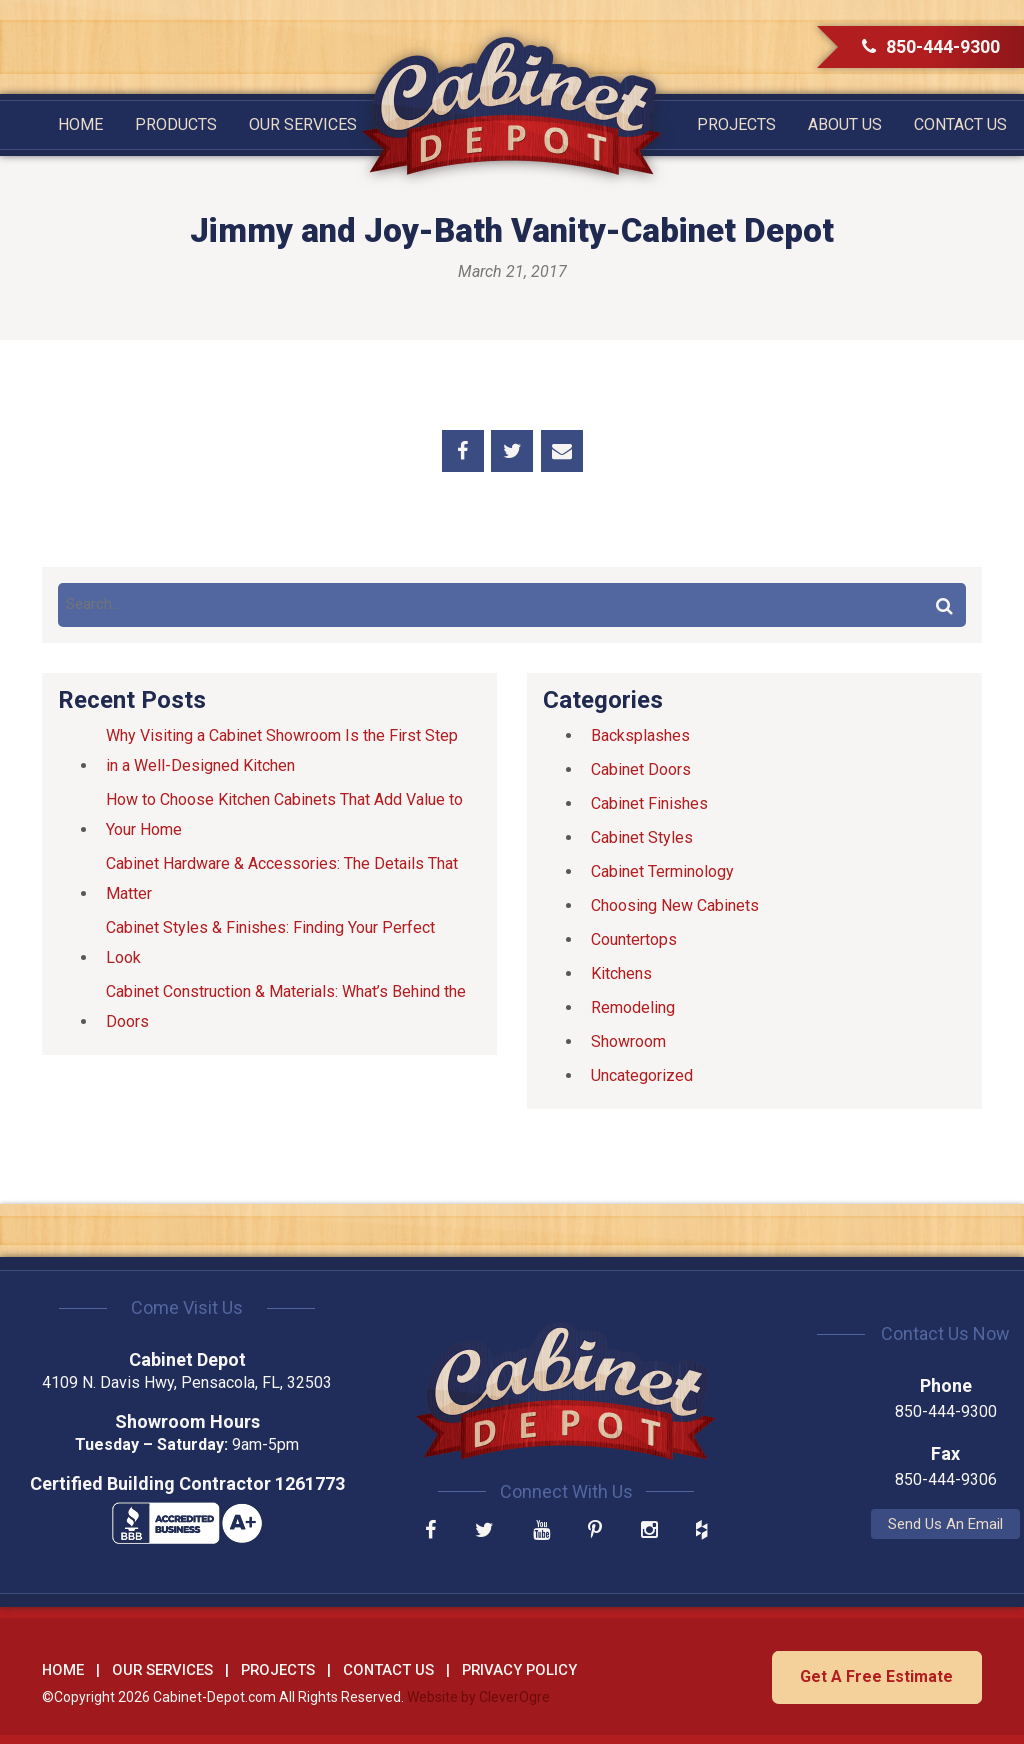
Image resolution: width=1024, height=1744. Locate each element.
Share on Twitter (512, 451)
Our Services (303, 124)
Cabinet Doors (641, 769)
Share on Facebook (463, 451)
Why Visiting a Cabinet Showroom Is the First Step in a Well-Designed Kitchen (282, 750)
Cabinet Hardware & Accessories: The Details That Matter (282, 878)
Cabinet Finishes (649, 803)
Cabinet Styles (642, 837)
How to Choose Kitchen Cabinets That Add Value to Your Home (284, 814)
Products (176, 124)
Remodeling (633, 1007)
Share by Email (562, 451)
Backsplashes (640, 735)
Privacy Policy (519, 1668)
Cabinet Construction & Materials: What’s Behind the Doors (286, 1006)
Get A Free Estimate (874, 1674)
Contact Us (960, 124)
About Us (845, 124)
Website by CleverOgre (478, 1695)
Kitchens (621, 973)
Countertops (634, 939)
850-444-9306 (835, 1479)
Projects (736, 124)
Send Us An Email (835, 1524)
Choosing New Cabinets (675, 905)
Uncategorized (642, 1075)
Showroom (628, 1041)
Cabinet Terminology (662, 871)
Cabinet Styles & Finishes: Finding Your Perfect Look (270, 942)
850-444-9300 (931, 46)
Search (944, 605)
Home (80, 124)
